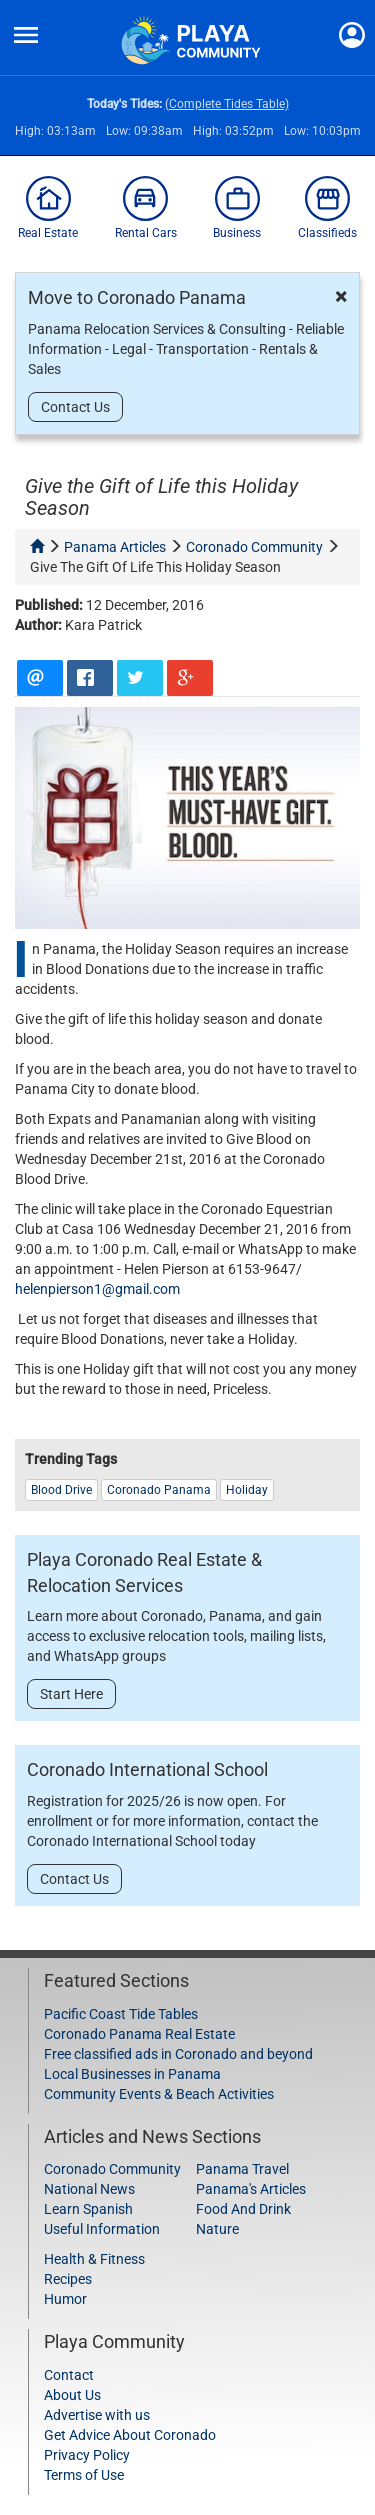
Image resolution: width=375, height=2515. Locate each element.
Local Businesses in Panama (132, 2074)
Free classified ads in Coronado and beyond (178, 2054)
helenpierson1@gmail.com (97, 1289)
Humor (65, 2299)
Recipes (68, 2279)
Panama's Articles (251, 2189)
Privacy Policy (87, 2455)
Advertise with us (97, 2415)
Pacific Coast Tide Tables (121, 2014)
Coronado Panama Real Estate (139, 2034)
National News (89, 2189)
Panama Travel (242, 2169)
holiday (247, 1490)
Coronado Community (112, 2169)
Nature (217, 2229)
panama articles (115, 547)
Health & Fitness (94, 2259)
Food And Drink (243, 2209)
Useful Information (102, 2229)
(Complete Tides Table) (227, 104)
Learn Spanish (88, 2209)
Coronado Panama (159, 1490)
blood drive (61, 1490)
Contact (69, 2375)
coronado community (254, 547)
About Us (72, 2395)
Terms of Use (84, 2475)
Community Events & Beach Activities (159, 2094)
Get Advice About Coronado (130, 2435)
